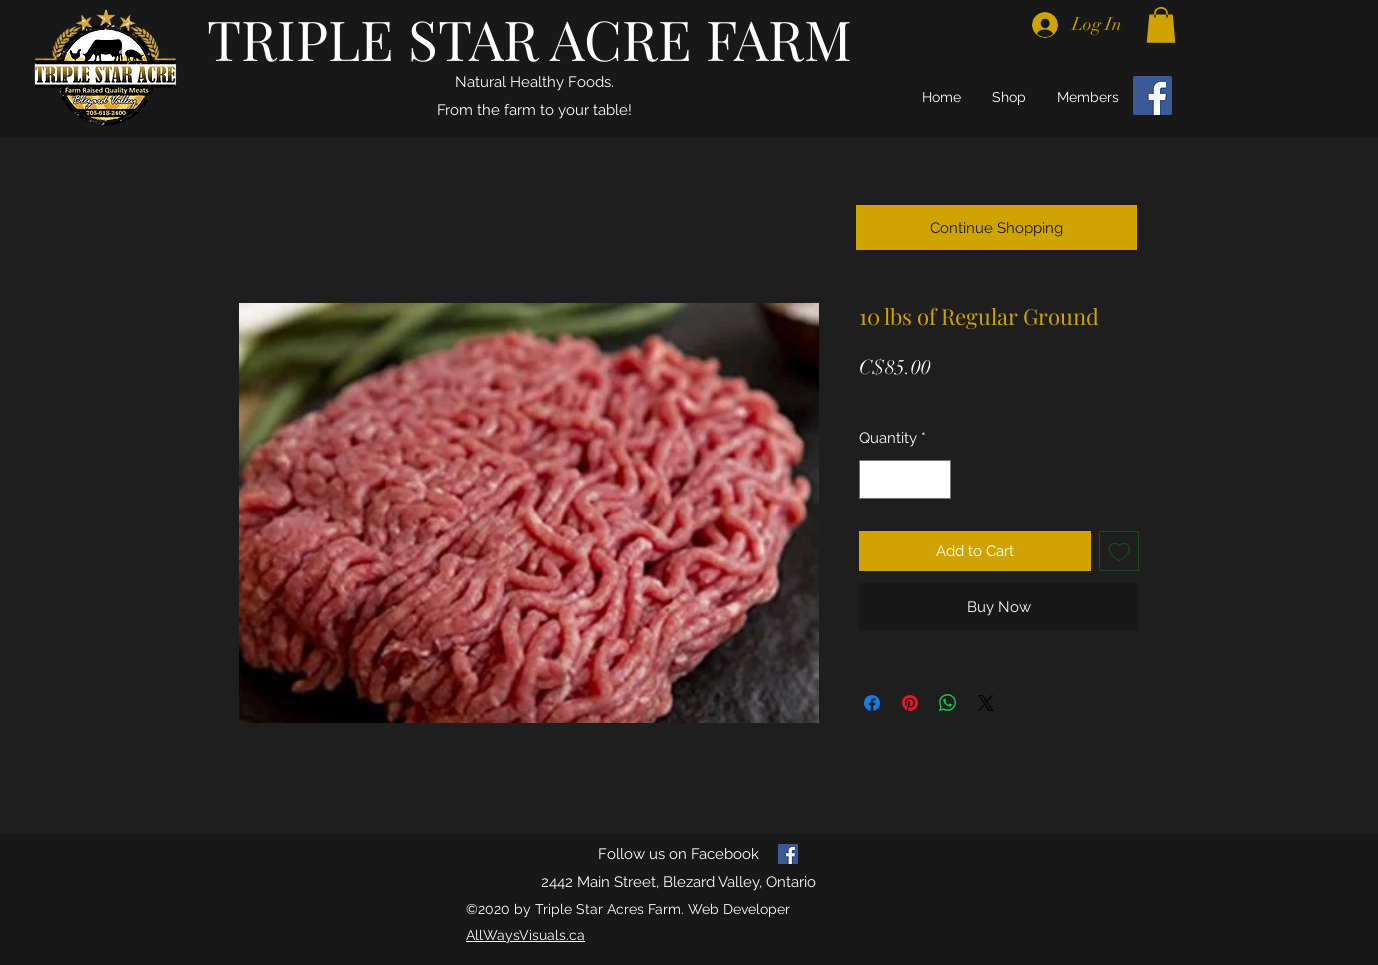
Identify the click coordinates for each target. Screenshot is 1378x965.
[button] (1161, 25)
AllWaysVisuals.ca (525, 935)
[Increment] (935, 479)
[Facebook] (1152, 95)
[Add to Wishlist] (1119, 551)
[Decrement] (875, 479)
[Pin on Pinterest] (910, 703)
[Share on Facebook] (872, 703)
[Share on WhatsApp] (948, 703)
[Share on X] (986, 703)
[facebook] (788, 854)
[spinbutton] (905, 479)
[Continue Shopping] (996, 227)
